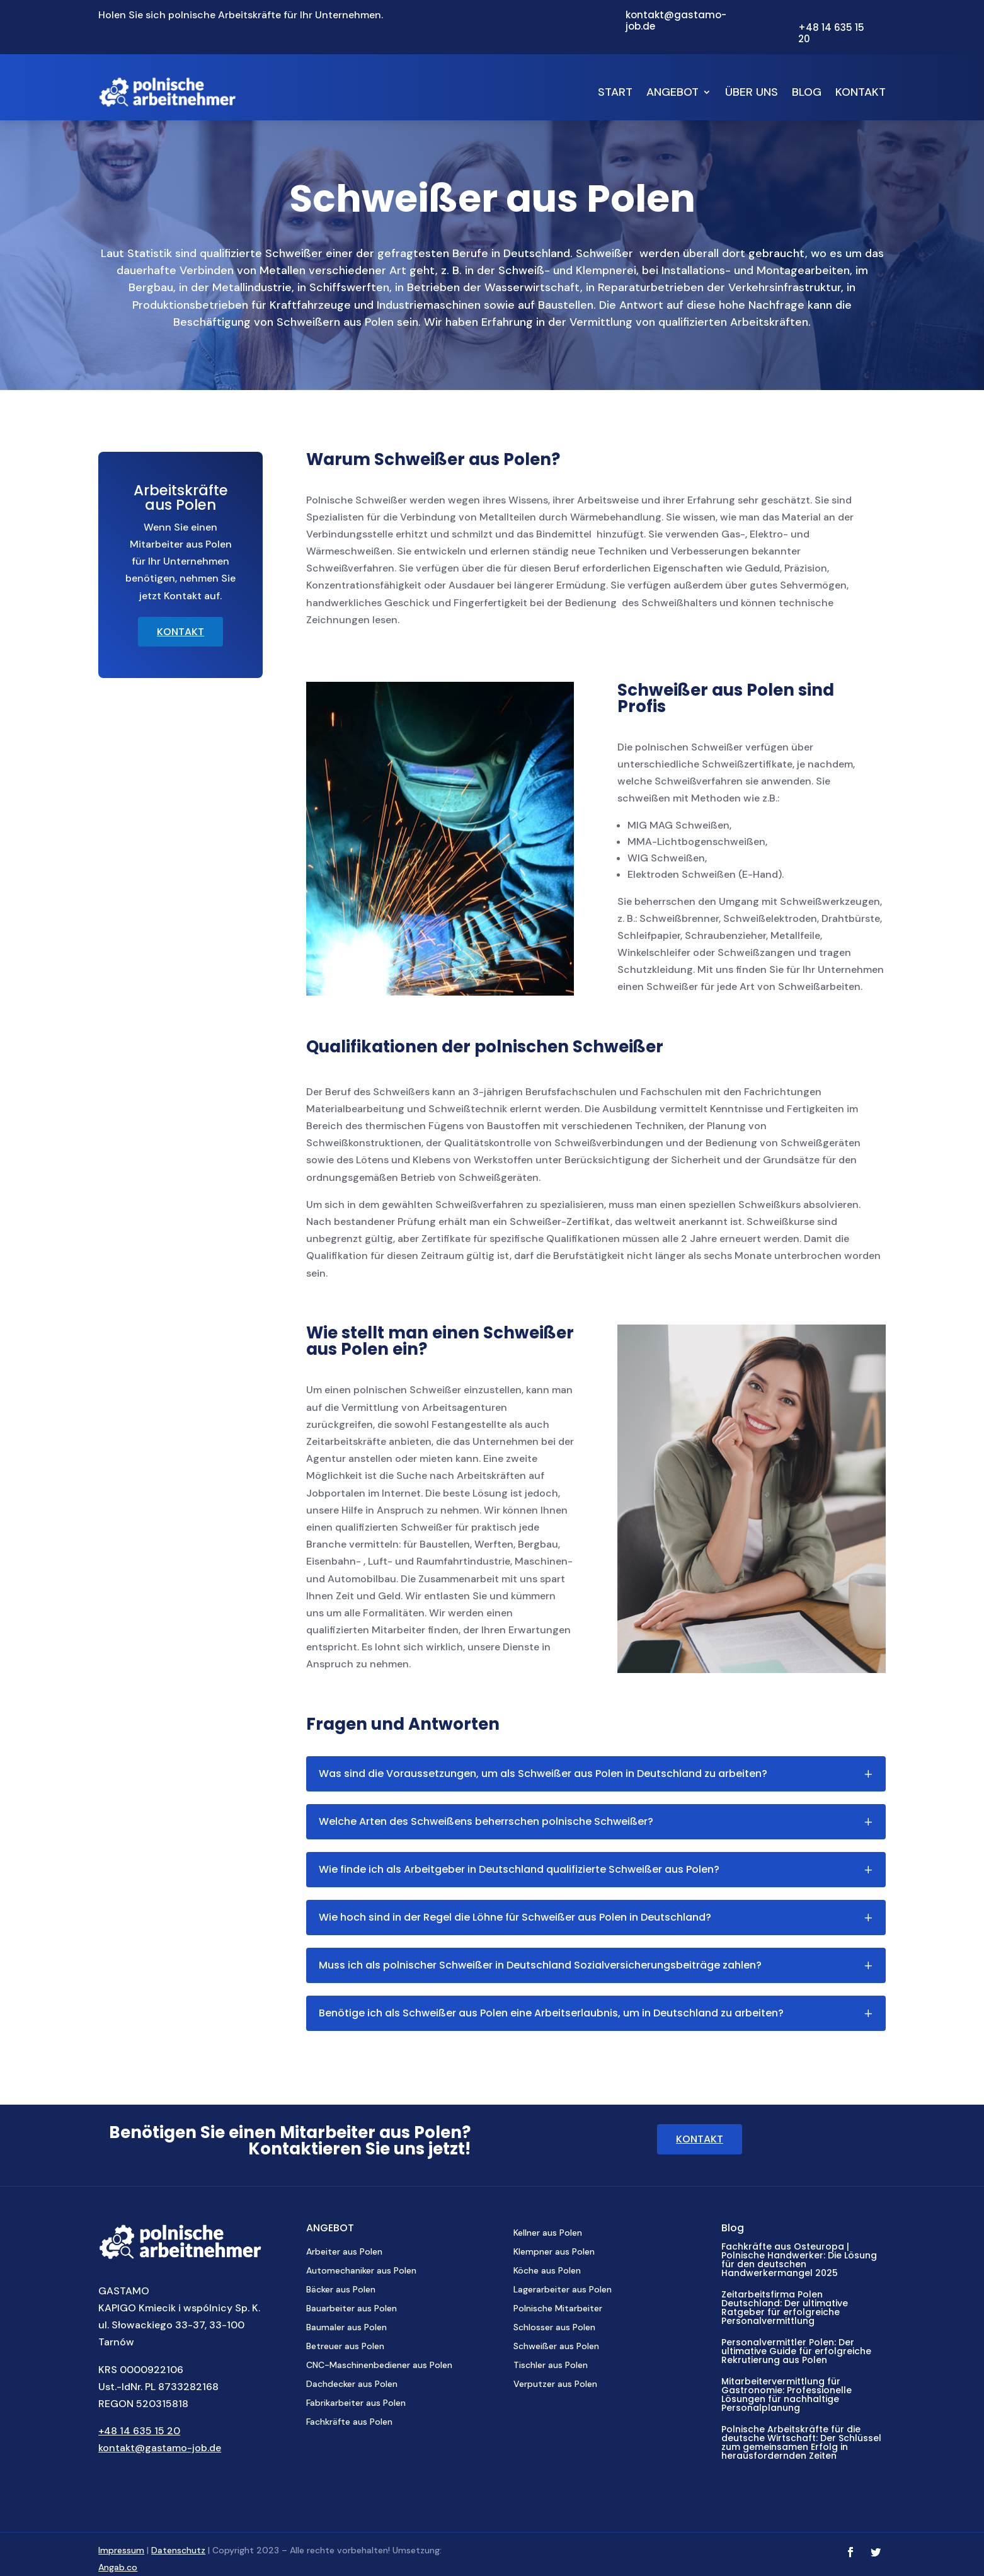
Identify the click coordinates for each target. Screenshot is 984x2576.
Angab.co (117, 2567)
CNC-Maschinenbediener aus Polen (379, 2365)
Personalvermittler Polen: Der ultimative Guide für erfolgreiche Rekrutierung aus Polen (796, 2351)
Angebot (672, 92)
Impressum (121, 2550)
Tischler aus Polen (550, 2365)
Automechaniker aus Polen (361, 2271)
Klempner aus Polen (554, 2252)
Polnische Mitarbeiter (557, 2309)
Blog (806, 92)
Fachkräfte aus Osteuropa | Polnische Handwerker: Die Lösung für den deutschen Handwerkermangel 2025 (799, 2259)
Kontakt (860, 92)
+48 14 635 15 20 (139, 2430)
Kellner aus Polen (547, 2233)
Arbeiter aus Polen (344, 2252)
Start (615, 92)
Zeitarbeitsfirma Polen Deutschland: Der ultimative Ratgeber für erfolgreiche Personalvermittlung (784, 2307)
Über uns (751, 92)
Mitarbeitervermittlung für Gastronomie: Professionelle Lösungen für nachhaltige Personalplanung (786, 2394)
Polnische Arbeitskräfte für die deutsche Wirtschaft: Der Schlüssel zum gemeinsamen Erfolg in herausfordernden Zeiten (801, 2442)
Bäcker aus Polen (340, 2290)
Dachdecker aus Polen (352, 2384)
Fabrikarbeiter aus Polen (356, 2403)
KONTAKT (180, 631)
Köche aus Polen (547, 2271)
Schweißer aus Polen (556, 2347)
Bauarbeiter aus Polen (351, 2309)
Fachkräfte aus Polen (349, 2422)
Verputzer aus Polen (555, 2384)
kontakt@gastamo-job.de (159, 2447)
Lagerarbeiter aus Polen (562, 2290)
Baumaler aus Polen (346, 2328)
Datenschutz (178, 2550)
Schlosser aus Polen (554, 2328)
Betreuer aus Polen (345, 2347)
